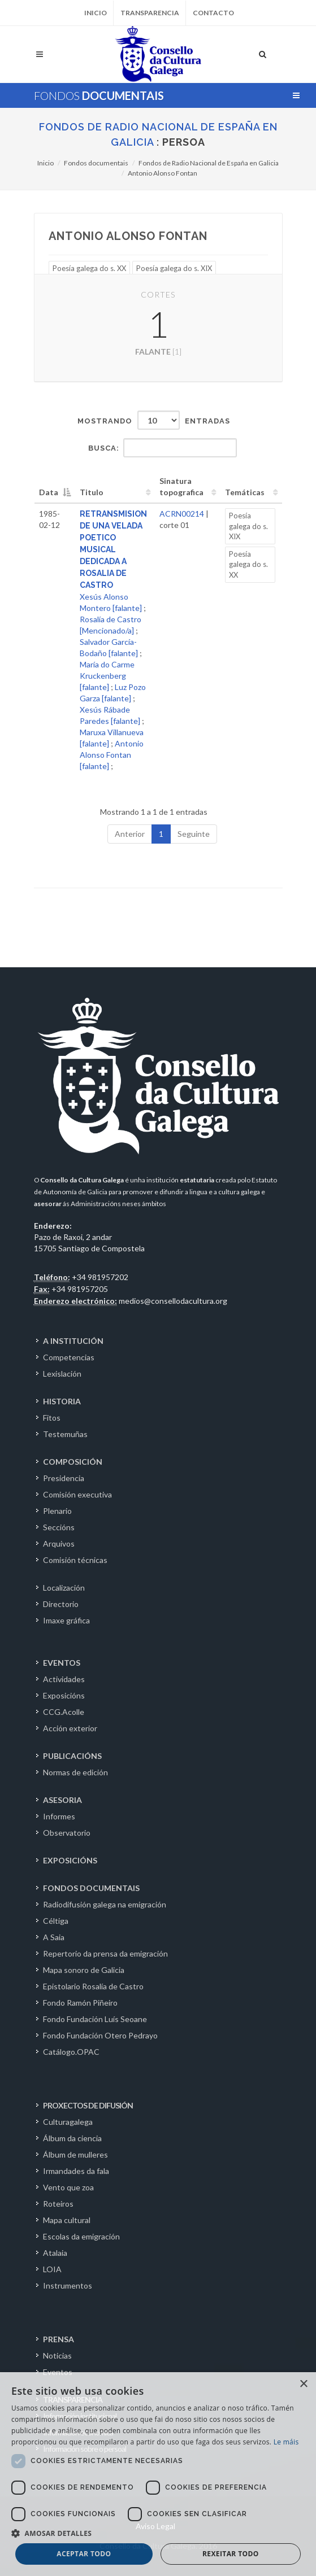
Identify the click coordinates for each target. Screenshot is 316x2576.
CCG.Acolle (63, 1712)
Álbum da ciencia (72, 2138)
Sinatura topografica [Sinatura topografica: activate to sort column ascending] (181, 486)
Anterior (130, 834)
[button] (158, 2533)
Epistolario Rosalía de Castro (93, 1986)
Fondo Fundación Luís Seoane (95, 2019)
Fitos (51, 1417)
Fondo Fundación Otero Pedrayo (100, 2035)
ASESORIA (62, 1800)
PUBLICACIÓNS (72, 1756)
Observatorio (66, 1832)
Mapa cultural (66, 2220)
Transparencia (149, 12)
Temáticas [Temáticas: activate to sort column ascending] (245, 492)
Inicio (95, 12)
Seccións (59, 1527)
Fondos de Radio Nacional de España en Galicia (208, 163)
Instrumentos (67, 2285)
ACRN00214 (181, 513)
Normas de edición (75, 1772)
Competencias (68, 1357)
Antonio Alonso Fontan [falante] (112, 755)
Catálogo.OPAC (71, 2052)
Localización (64, 1587)
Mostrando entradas (153, 420)
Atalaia (55, 2253)
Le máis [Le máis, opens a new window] (286, 2442)
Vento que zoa (68, 2187)
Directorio (61, 1604)
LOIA (52, 2269)
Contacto (213, 12)
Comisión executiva (77, 1494)
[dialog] (158, 2474)
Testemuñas (65, 1434)
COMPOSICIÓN (72, 1461)
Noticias (57, 2355)
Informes (59, 1816)
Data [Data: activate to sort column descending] (48, 492)
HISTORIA (62, 1401)
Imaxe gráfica (66, 1620)
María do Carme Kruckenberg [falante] (107, 676)
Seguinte (194, 834)
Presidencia (63, 1478)
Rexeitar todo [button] (230, 2553)
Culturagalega (68, 2122)
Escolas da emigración (81, 2236)
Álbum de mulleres (75, 2154)
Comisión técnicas (75, 1560)
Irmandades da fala (76, 2171)
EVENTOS (61, 1662)
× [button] (303, 2384)
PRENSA (58, 2339)
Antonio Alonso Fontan (162, 173)
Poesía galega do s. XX (89, 268)
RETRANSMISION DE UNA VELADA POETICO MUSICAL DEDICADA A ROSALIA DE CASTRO (113, 549)
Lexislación (62, 1373)
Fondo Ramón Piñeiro (80, 2002)
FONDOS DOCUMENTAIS (91, 1888)
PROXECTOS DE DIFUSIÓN (88, 2105)
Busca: (162, 447)
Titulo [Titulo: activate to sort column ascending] (91, 492)
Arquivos (59, 1543)
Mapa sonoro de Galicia (83, 1970)
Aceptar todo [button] (84, 2553)
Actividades (64, 1679)
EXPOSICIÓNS (70, 1860)
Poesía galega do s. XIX (174, 268)
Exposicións (64, 1695)
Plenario (57, 1511)
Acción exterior (70, 1728)
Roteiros (58, 2203)
